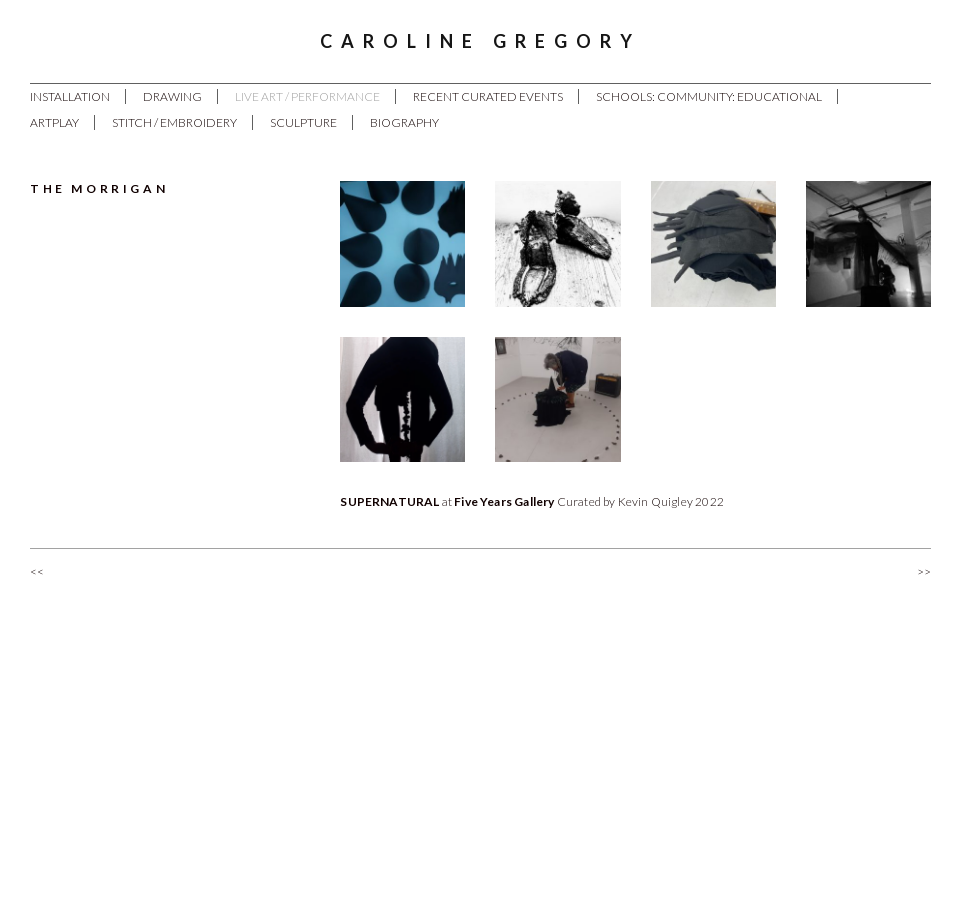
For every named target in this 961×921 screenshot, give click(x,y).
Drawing (172, 96)
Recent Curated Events (488, 96)
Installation (70, 96)
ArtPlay (54, 122)
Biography (404, 122)
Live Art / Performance (307, 96)
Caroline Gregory (480, 41)
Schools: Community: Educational (709, 96)
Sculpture (303, 122)
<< (37, 571)
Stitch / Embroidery (174, 122)
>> (924, 571)
